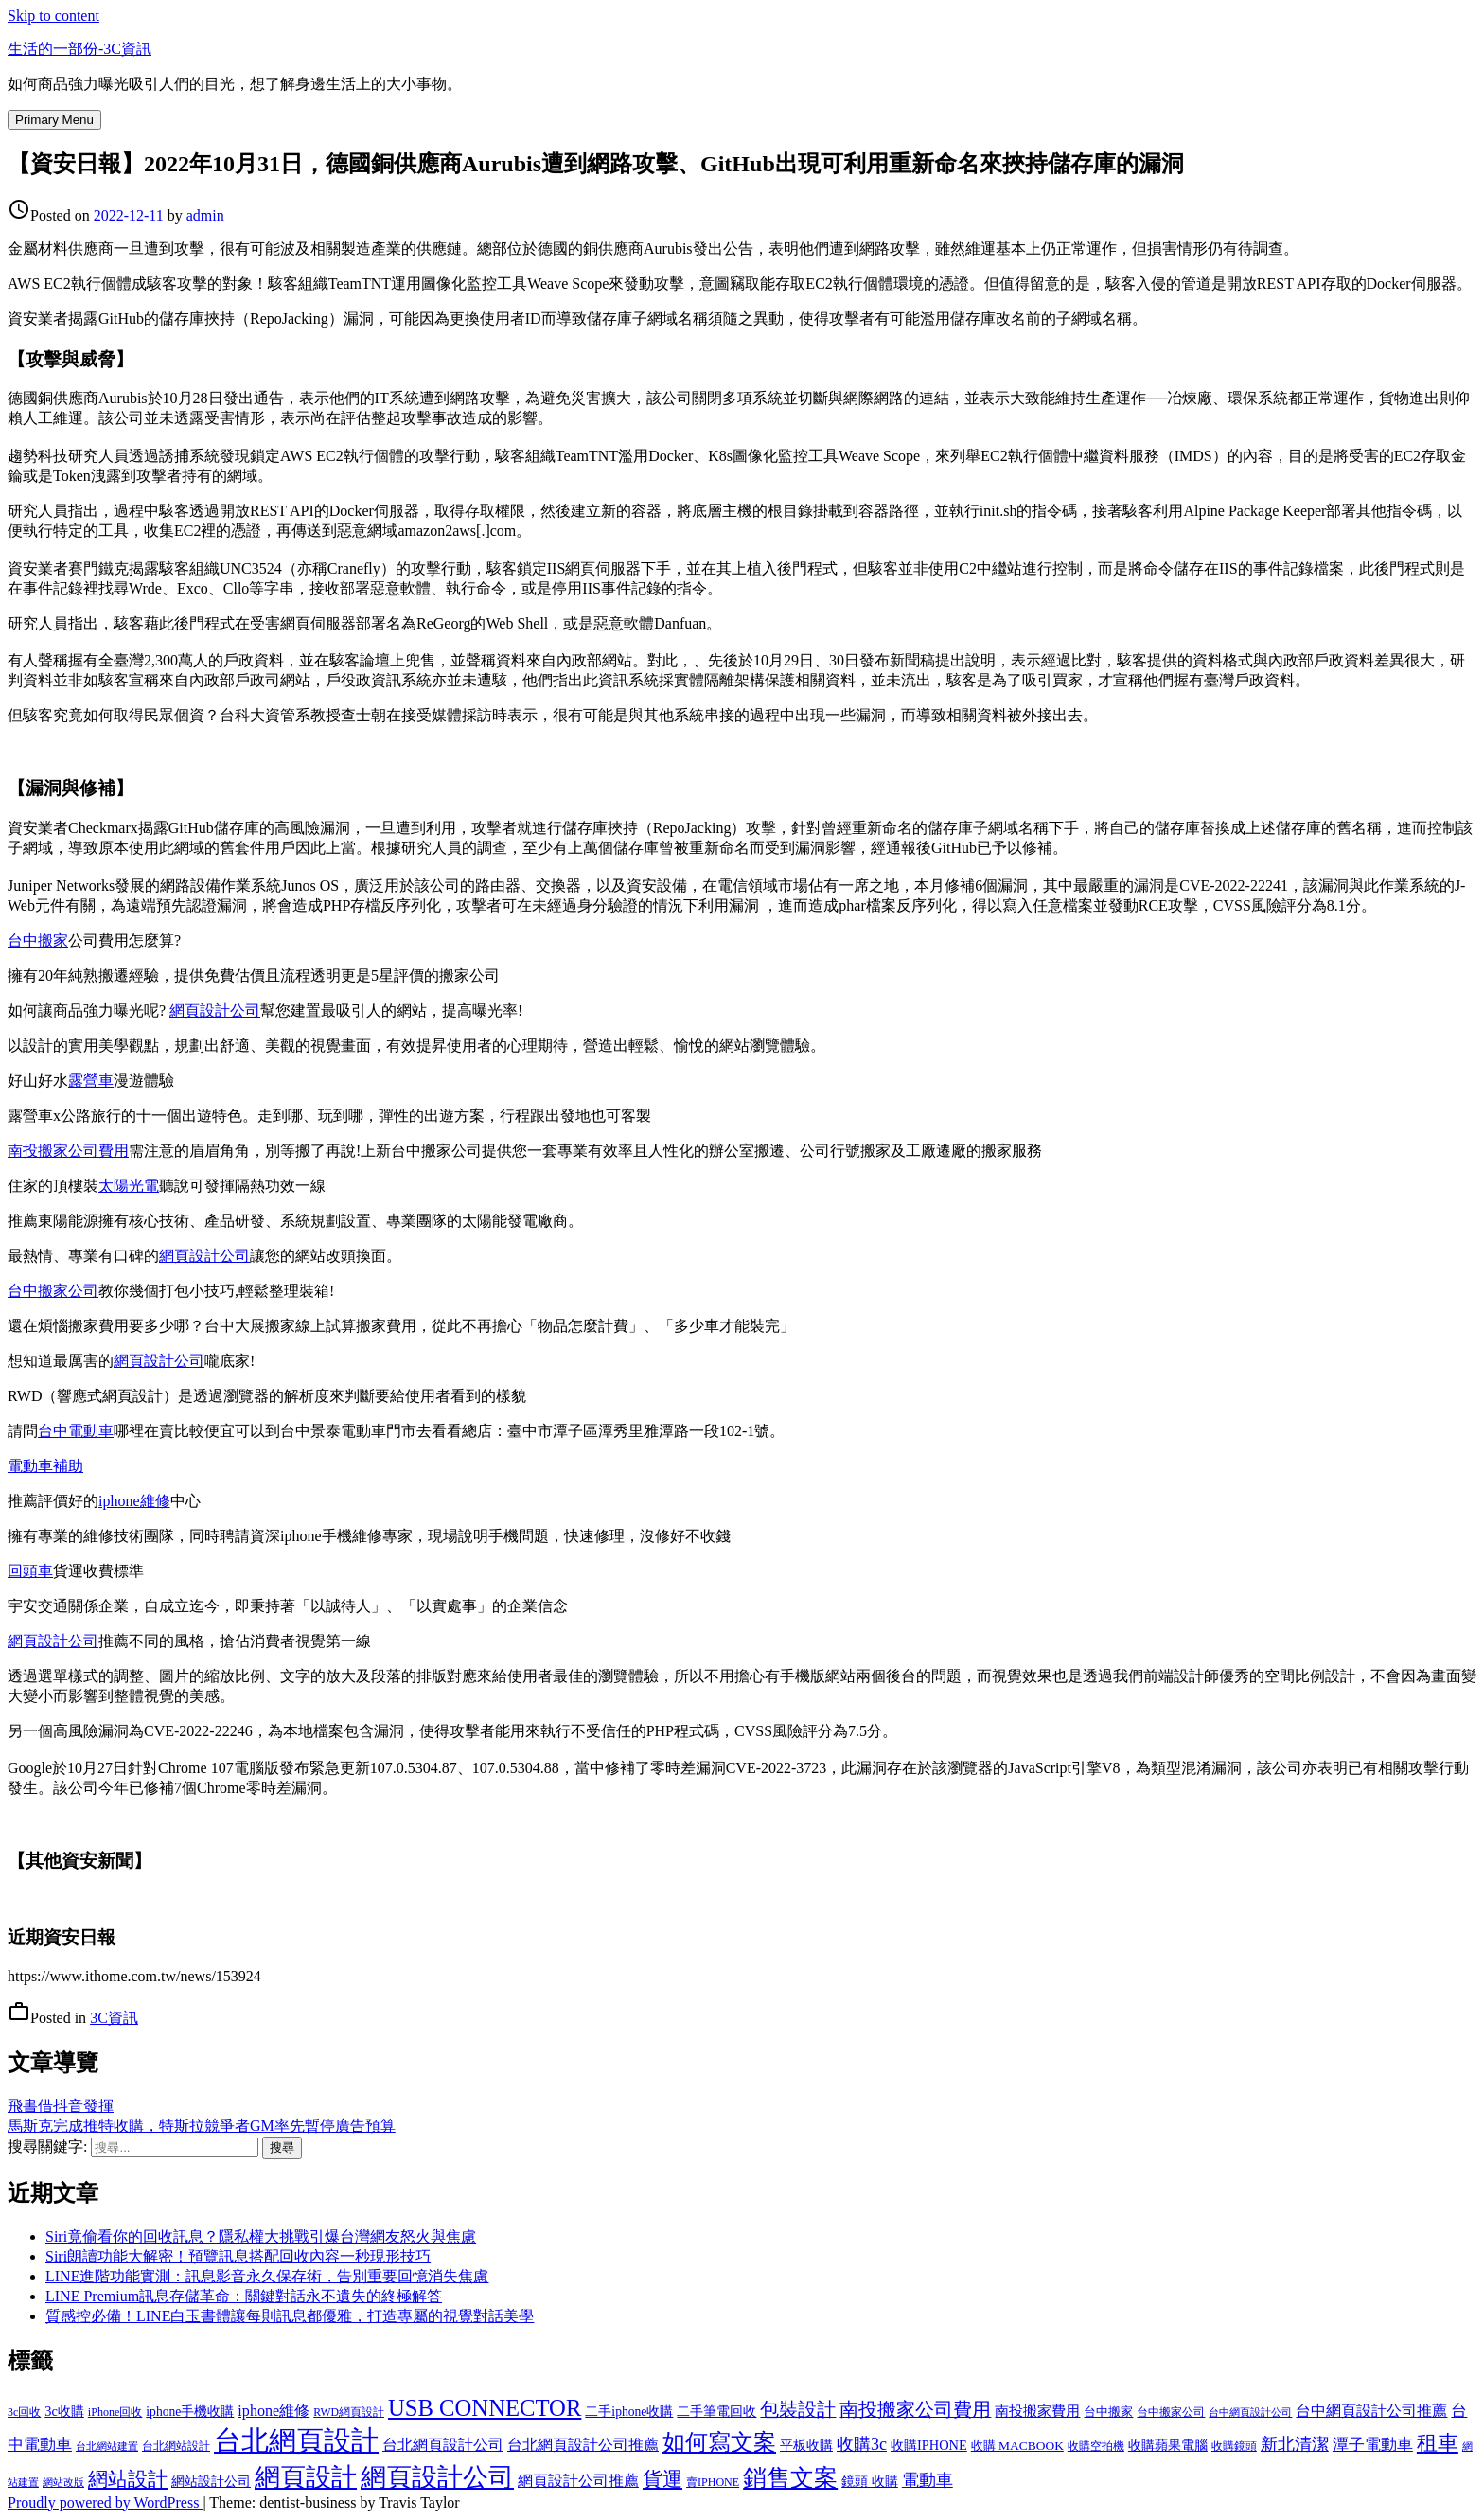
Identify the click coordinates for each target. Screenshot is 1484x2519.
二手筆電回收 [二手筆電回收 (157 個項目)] (716, 2411)
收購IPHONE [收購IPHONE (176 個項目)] (929, 2445)
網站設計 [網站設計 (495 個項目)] (128, 2479)
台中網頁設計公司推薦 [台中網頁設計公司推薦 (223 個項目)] (1371, 2411)
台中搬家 (38, 940)
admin (205, 215)
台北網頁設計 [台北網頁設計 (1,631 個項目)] (296, 2440)
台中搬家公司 (53, 1291)
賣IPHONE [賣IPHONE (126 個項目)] (712, 2482)
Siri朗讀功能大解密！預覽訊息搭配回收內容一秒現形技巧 (238, 2256)
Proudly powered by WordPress (105, 2502)
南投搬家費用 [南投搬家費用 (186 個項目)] (1037, 2411)
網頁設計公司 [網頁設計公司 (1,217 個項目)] (437, 2477)
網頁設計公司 (214, 1010)
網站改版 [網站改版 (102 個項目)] (63, 2482)
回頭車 (30, 1571)
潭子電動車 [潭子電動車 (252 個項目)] (1373, 2445)
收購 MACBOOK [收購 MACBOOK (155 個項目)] (1017, 2446)
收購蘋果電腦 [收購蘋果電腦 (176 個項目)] (1168, 2445)
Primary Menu (54, 120)
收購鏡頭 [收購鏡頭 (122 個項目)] (1234, 2446)
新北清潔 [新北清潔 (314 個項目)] (1295, 2444)
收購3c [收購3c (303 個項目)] (862, 2444)
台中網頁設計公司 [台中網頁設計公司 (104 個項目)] (1250, 2412)
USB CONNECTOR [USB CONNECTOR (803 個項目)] (484, 2408)
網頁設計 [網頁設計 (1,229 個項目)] (306, 2477)
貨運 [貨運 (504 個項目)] (662, 2479)
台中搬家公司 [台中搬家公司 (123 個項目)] (1171, 2412)
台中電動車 (76, 1431)
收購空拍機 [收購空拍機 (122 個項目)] (1096, 2446)
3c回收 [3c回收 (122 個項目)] (24, 2412)
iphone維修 (134, 1501)
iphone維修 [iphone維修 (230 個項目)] (273, 2411)
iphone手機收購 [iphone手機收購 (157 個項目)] (190, 2411)
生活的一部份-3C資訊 (79, 49)
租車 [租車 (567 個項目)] (1437, 2443)
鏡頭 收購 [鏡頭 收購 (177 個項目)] (869, 2481)
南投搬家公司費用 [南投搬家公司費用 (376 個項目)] (915, 2410)
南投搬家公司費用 (68, 1151)
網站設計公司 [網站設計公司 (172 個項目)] (211, 2481)
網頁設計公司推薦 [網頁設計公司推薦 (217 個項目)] (578, 2481)
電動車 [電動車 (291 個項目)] (927, 2480)
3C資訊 (114, 2018)
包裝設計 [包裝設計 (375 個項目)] (798, 2410)
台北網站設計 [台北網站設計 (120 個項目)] (176, 2446)
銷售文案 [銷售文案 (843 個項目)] (790, 2478)
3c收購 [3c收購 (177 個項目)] (64, 2411)
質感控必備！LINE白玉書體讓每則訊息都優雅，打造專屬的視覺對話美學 (289, 2316)
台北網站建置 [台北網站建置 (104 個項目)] (107, 2446)
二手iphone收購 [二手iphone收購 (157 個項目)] (629, 2411)
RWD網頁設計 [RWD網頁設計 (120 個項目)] (348, 2412)
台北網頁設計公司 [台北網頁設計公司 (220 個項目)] (443, 2445)
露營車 (91, 1081)
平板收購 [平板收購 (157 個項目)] (806, 2446)
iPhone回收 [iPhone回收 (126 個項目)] (115, 2412)
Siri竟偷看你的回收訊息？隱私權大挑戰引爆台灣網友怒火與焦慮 (260, 2236)
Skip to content (53, 16)
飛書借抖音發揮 (61, 2106)
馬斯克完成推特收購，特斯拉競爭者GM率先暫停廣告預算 (202, 2126)
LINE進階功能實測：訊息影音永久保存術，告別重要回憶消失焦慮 (266, 2276)
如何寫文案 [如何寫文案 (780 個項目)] (719, 2442)
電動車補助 (45, 1466)
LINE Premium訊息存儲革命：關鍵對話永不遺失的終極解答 (243, 2296)
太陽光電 (128, 1186)
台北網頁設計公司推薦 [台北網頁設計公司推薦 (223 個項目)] (583, 2445)
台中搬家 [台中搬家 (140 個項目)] (1108, 2412)
